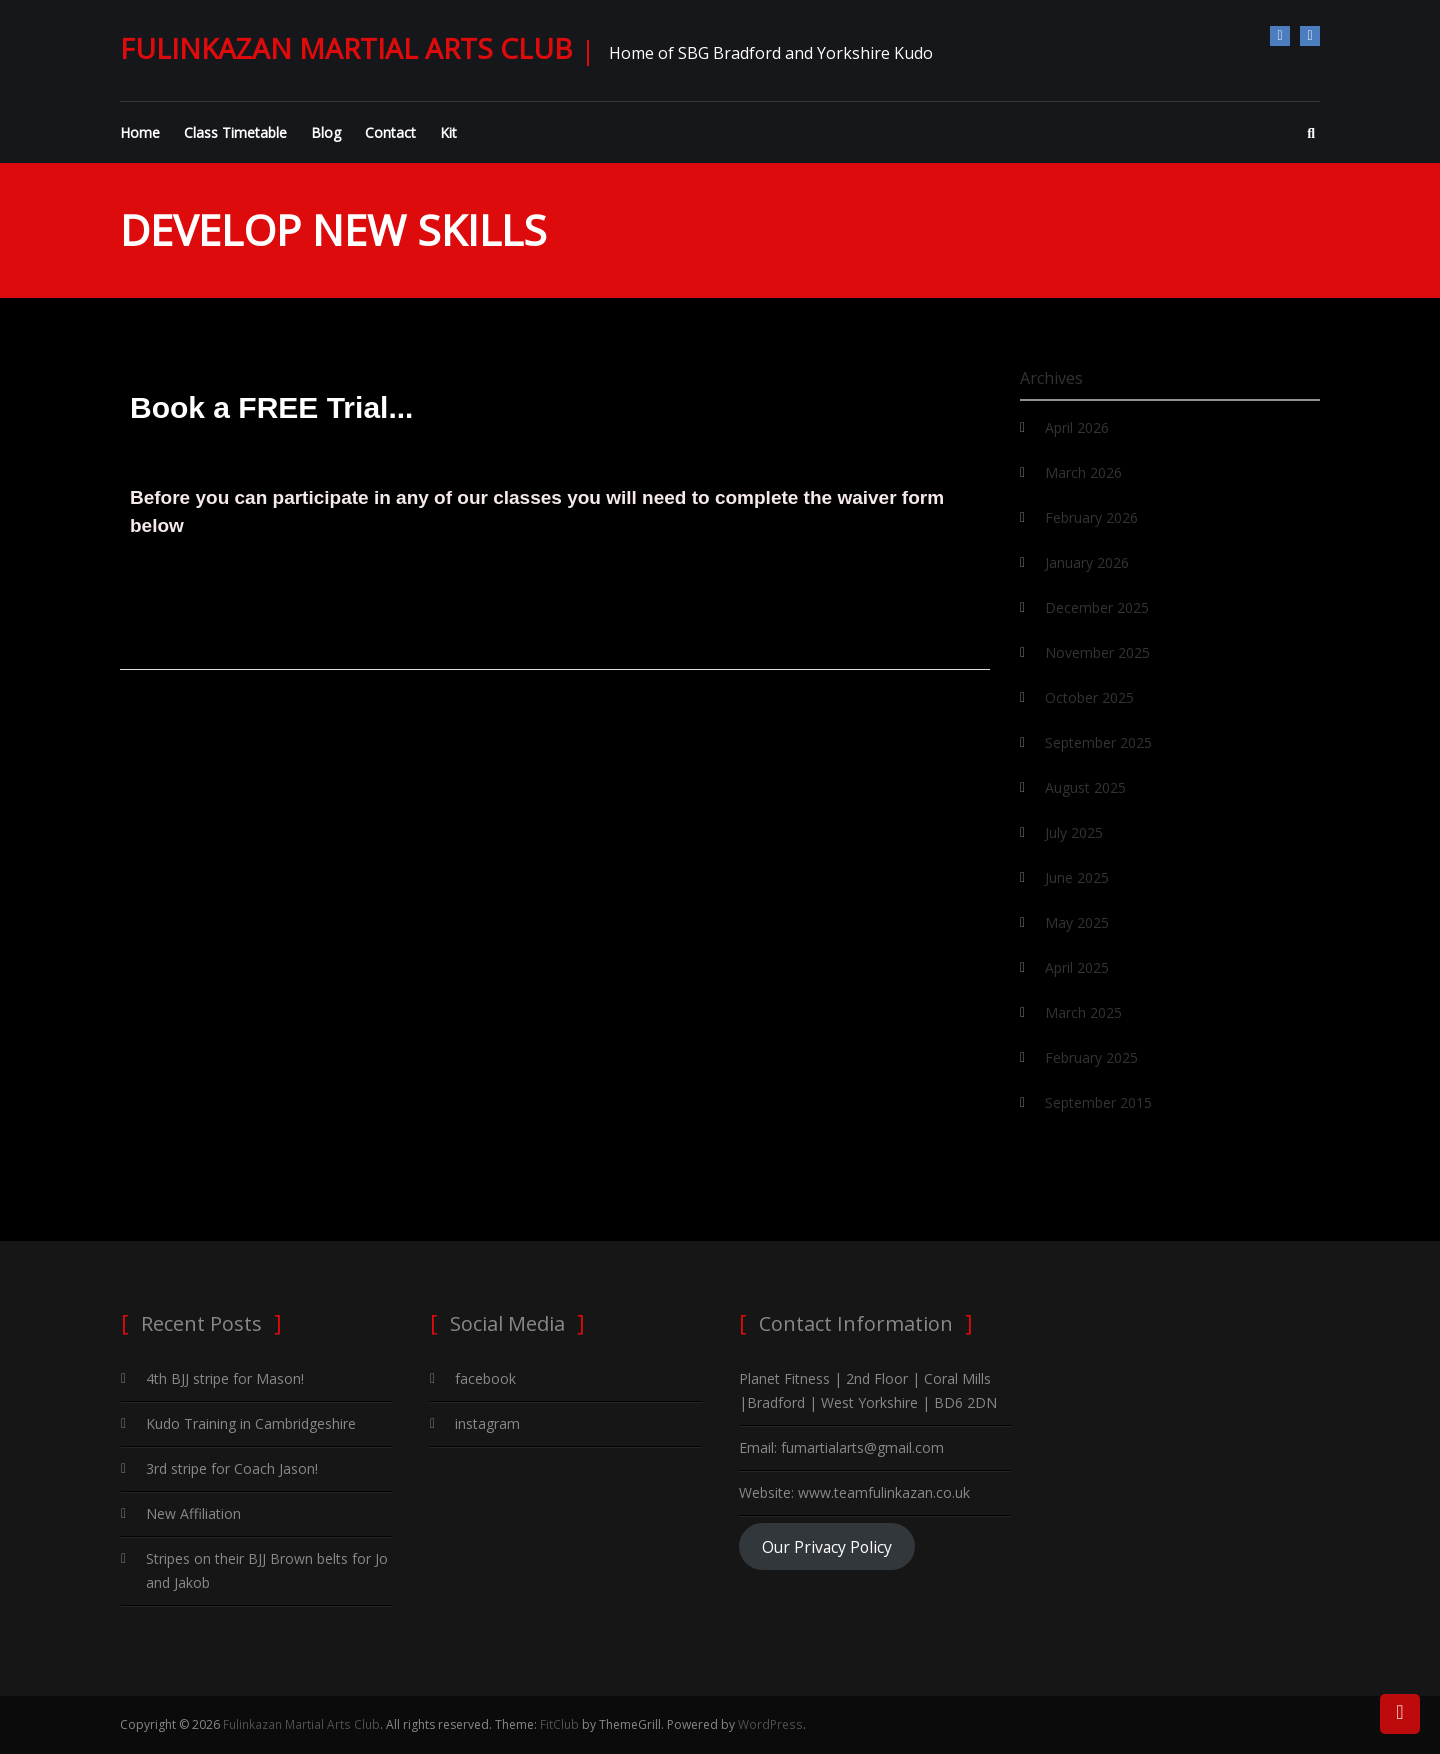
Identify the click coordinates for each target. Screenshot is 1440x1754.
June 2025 (1077, 877)
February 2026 (1091, 517)
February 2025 (1091, 1057)
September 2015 (1098, 1102)
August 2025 (1085, 787)
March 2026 (1083, 472)
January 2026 (1087, 562)
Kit (448, 132)
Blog (326, 132)
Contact (390, 132)
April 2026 (1077, 427)
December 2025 (1097, 607)
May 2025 (1077, 922)
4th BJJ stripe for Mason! (225, 1378)
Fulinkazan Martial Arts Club (346, 48)
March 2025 (1083, 1012)
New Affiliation (193, 1513)
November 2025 (1097, 652)
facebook (1280, 36)
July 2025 (1074, 832)
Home (140, 132)
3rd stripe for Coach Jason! (232, 1468)
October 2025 (1089, 697)
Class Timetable (235, 132)
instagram (1310, 36)
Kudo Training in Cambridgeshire (251, 1423)
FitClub (558, 1724)
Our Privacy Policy (827, 1547)
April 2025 (1077, 967)
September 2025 (1098, 742)
